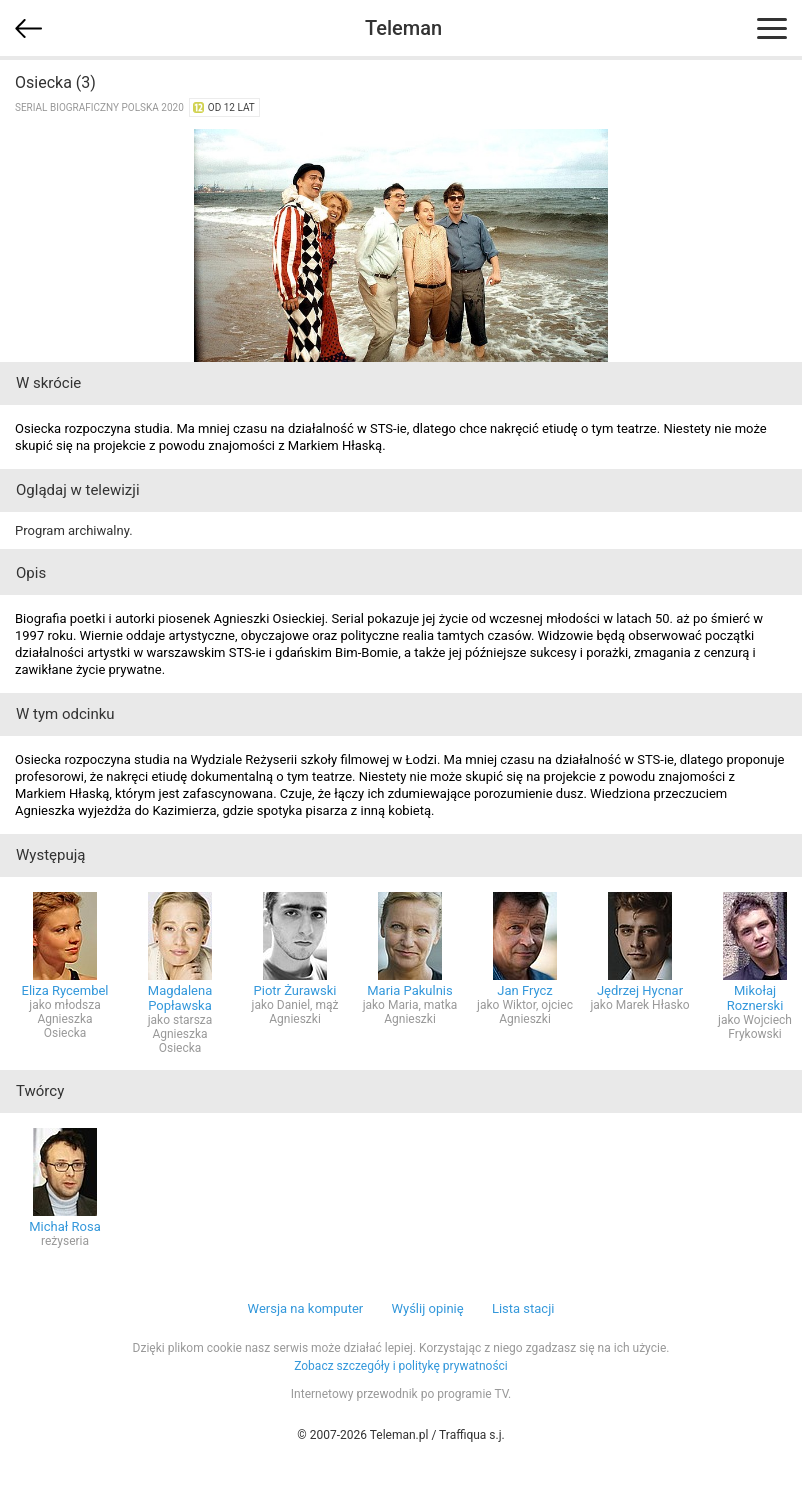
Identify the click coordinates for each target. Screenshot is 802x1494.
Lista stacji (523, 1308)
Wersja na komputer (306, 1308)
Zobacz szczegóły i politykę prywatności (401, 1366)
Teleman (403, 28)
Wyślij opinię (427, 1308)
